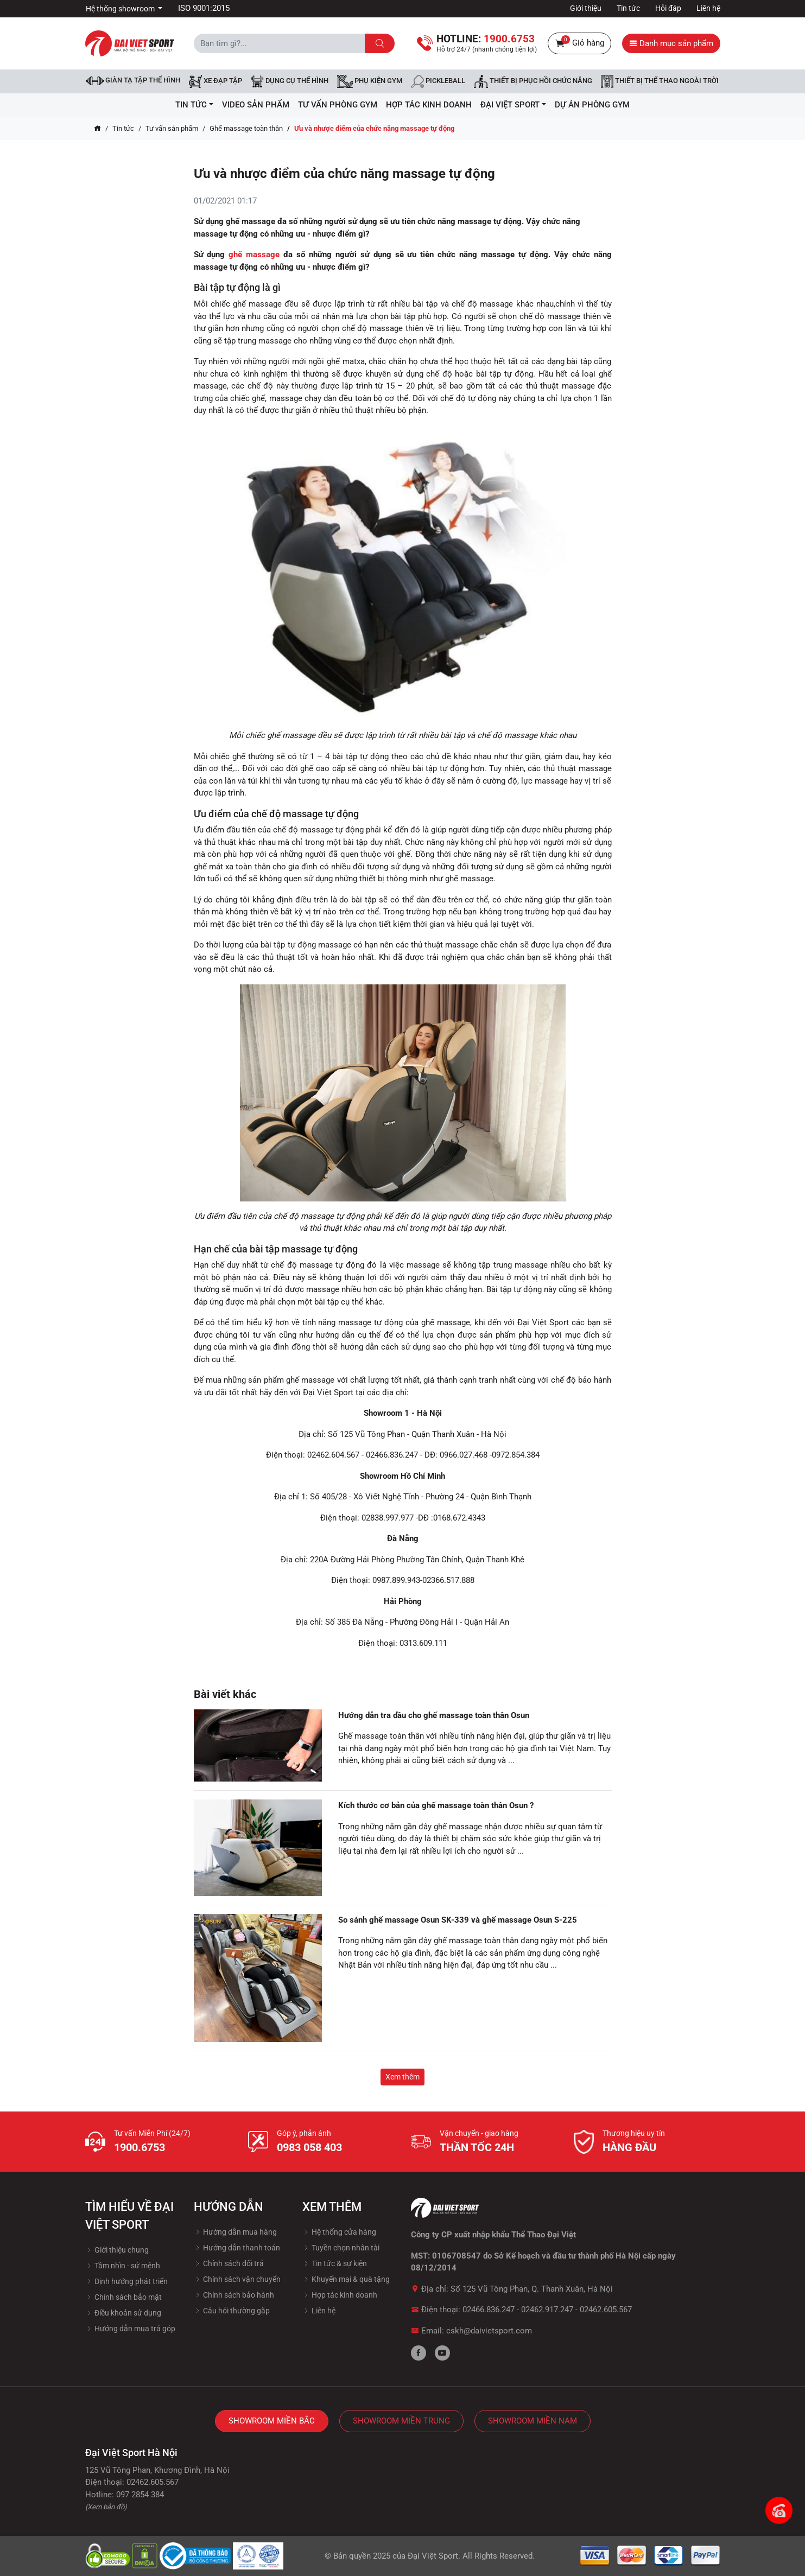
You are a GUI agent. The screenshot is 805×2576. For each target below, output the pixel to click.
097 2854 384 (140, 2494)
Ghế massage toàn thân (246, 128)
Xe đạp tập (215, 81)
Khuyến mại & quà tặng (346, 2279)
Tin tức (628, 8)
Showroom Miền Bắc (272, 2421)
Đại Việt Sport (433, 2556)
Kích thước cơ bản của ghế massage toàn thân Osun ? (436, 1805)
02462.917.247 (547, 2309)
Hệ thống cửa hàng (339, 2232)
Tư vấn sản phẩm (171, 128)
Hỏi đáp (668, 8)
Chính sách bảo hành (234, 2295)
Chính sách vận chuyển (237, 2279)
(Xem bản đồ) (106, 2507)
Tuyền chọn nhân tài (340, 2247)
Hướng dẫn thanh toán (237, 2247)
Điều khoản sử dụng (123, 2312)
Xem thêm (402, 2076)
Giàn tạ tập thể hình (133, 80)
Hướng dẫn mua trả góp (130, 2328)
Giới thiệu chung (117, 2250)
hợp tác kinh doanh (429, 105)
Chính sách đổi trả (229, 2263)
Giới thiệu (585, 8)
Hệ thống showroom (121, 8)
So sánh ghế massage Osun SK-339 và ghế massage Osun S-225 (457, 1920)
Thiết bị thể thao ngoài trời (660, 81)
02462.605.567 (606, 2309)
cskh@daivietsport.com (489, 2331)
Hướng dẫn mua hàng (235, 2232)
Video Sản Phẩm (255, 105)
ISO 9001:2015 (204, 8)
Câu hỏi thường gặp (232, 2310)
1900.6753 (139, 2147)
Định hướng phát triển (126, 2281)
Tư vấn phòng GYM (337, 105)
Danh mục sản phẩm (671, 43)
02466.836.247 (488, 2309)
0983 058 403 (309, 2147)
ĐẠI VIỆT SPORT (513, 105)
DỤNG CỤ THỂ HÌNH (289, 81)
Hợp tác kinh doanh (339, 2295)
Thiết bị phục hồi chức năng (533, 81)
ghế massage (254, 254)
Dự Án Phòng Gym (592, 105)
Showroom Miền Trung (401, 2421)
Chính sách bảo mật (123, 2297)
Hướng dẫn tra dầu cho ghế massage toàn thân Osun (433, 1715)
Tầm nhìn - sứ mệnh (122, 2265)
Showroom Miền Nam (532, 2421)
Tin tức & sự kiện (334, 2263)
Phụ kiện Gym (370, 81)
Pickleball (438, 81)
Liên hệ (708, 8)
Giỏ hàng (579, 43)
